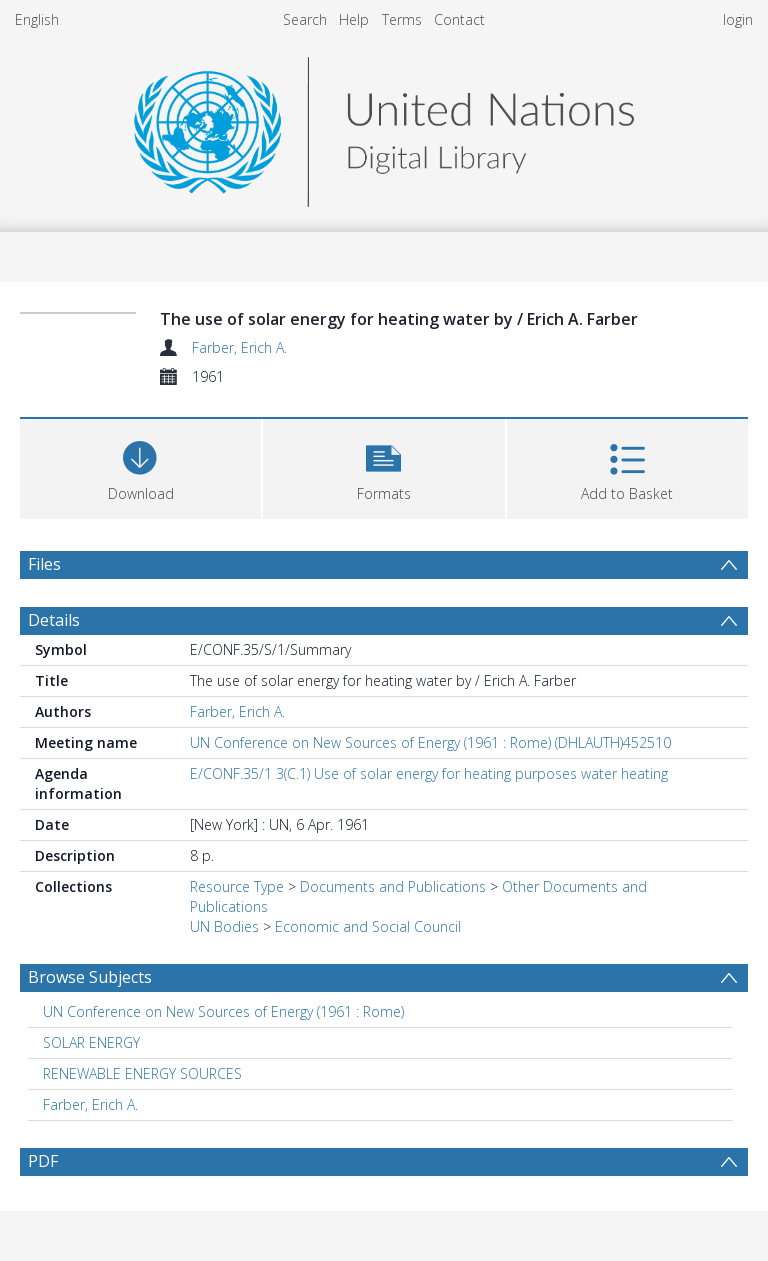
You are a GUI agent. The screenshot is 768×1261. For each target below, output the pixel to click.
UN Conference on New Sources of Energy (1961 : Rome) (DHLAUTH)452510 (430, 742)
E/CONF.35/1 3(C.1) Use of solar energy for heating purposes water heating (429, 773)
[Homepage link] (384, 126)
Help (354, 19)
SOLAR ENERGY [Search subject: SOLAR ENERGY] (91, 1042)
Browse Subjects (90, 977)
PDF (43, 1161)
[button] (383, 466)
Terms (402, 19)
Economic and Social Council (368, 926)
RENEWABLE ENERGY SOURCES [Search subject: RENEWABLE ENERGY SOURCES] (142, 1073)
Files (44, 564)
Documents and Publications (393, 886)
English (37, 19)
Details (54, 620)
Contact (459, 19)
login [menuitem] (738, 19)
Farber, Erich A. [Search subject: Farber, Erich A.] (90, 1104)
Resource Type (237, 886)
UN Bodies (224, 926)
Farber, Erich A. (239, 347)
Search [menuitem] (305, 19)
